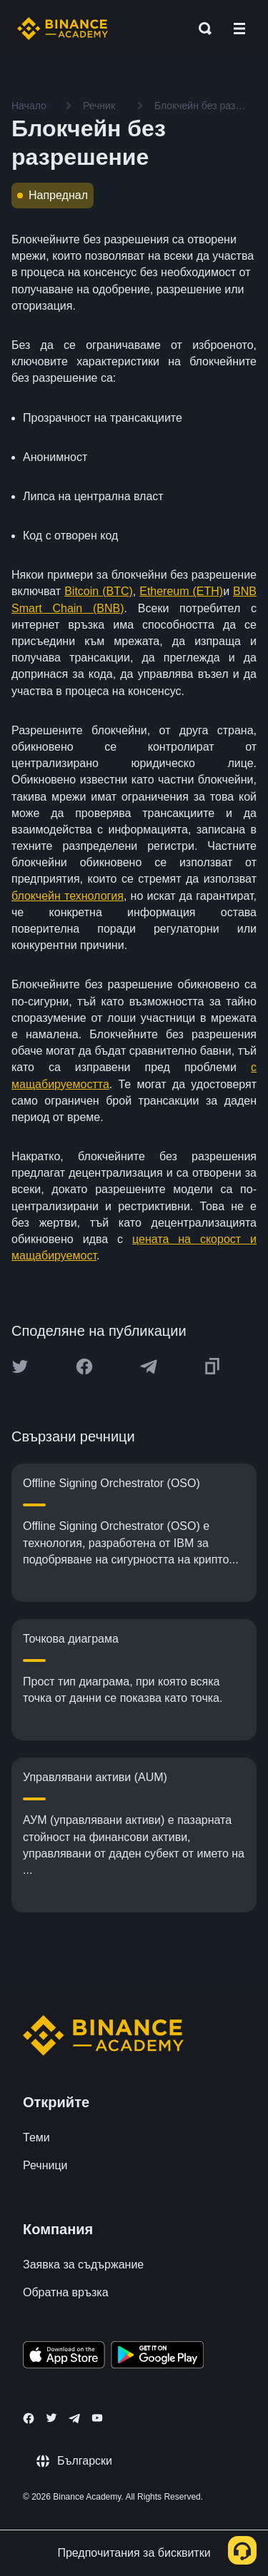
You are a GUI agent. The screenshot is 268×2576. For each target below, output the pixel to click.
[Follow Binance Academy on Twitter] (51, 2417)
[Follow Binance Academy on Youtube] (97, 2418)
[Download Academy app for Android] (157, 2357)
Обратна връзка (66, 2292)
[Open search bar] (201, 28)
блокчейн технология (67, 896)
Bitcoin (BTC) (98, 591)
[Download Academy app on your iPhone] (64, 2357)
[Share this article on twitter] (20, 1366)
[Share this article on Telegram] (148, 1366)
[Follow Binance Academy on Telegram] (74, 2418)
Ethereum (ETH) (181, 591)
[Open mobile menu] (239, 28)
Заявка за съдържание (83, 2264)
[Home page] (62, 28)
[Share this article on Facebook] (84, 1366)
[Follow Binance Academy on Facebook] (28, 2418)
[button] (239, 28)
